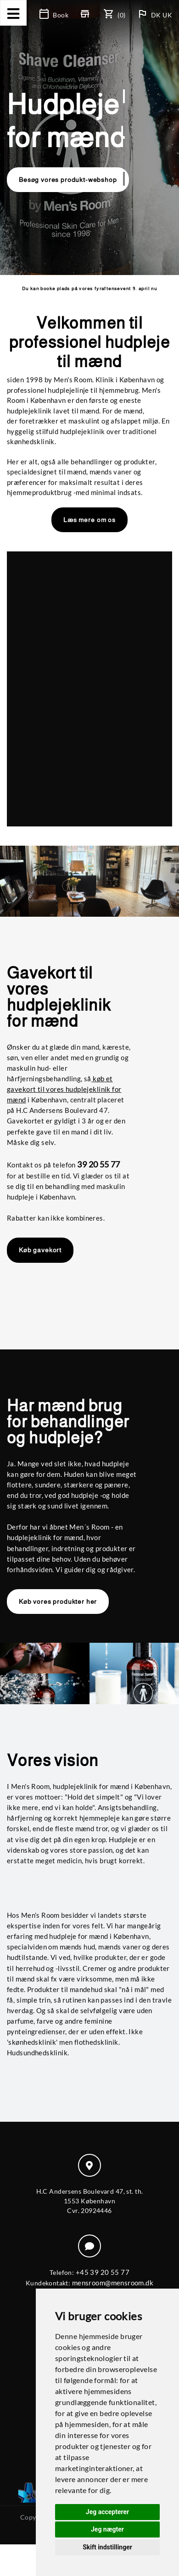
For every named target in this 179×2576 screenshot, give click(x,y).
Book (54, 15)
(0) (115, 15)
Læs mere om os (89, 519)
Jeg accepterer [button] (107, 2511)
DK (156, 15)
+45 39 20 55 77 (102, 2272)
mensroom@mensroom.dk (112, 2283)
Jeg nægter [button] (107, 2529)
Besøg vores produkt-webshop (68, 179)
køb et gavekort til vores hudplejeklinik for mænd (64, 1089)
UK (167, 15)
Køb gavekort (40, 1250)
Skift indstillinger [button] (107, 2547)
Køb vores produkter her (58, 1601)
